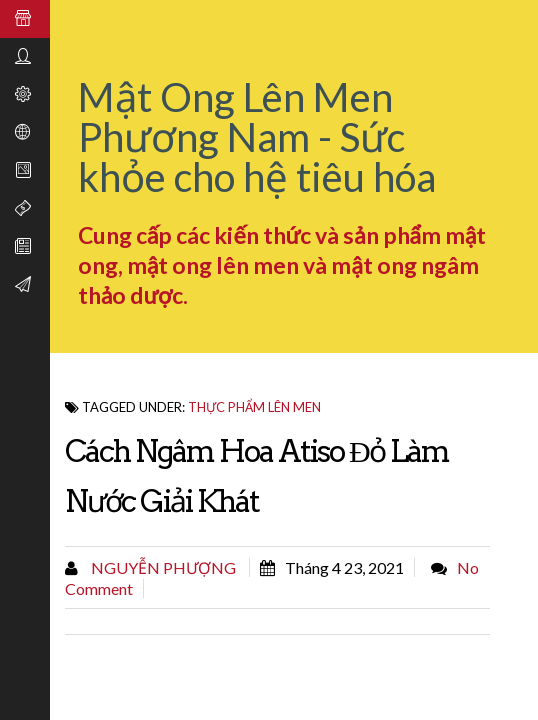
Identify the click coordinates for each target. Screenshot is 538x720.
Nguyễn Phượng (162, 567)
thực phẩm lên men (254, 407)
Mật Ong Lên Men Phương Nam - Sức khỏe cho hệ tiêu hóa (257, 137)
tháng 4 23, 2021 (344, 567)
